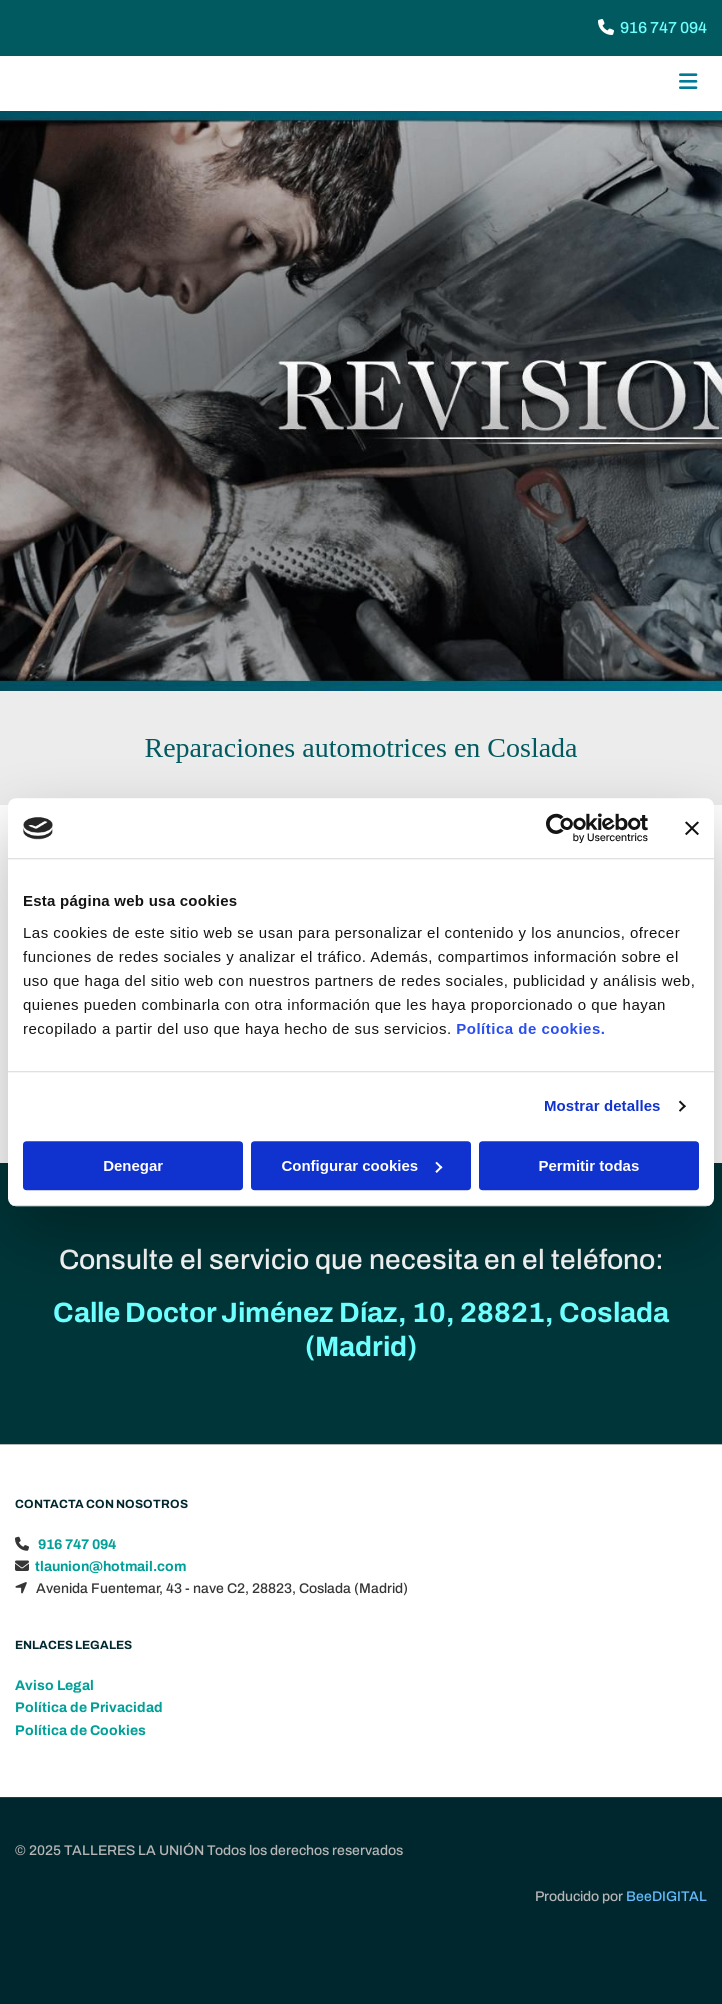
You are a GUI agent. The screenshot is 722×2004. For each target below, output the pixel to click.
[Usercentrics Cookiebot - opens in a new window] (560, 828)
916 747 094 (663, 27)
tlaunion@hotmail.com (110, 1610)
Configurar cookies (361, 1165)
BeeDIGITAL (666, 1940)
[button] (591, 84)
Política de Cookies (80, 1774)
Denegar (133, 1165)
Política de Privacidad (89, 1751)
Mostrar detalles (602, 1105)
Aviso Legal (54, 1729)
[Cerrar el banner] (692, 828)
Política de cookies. (530, 1028)
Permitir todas (588, 1165)
